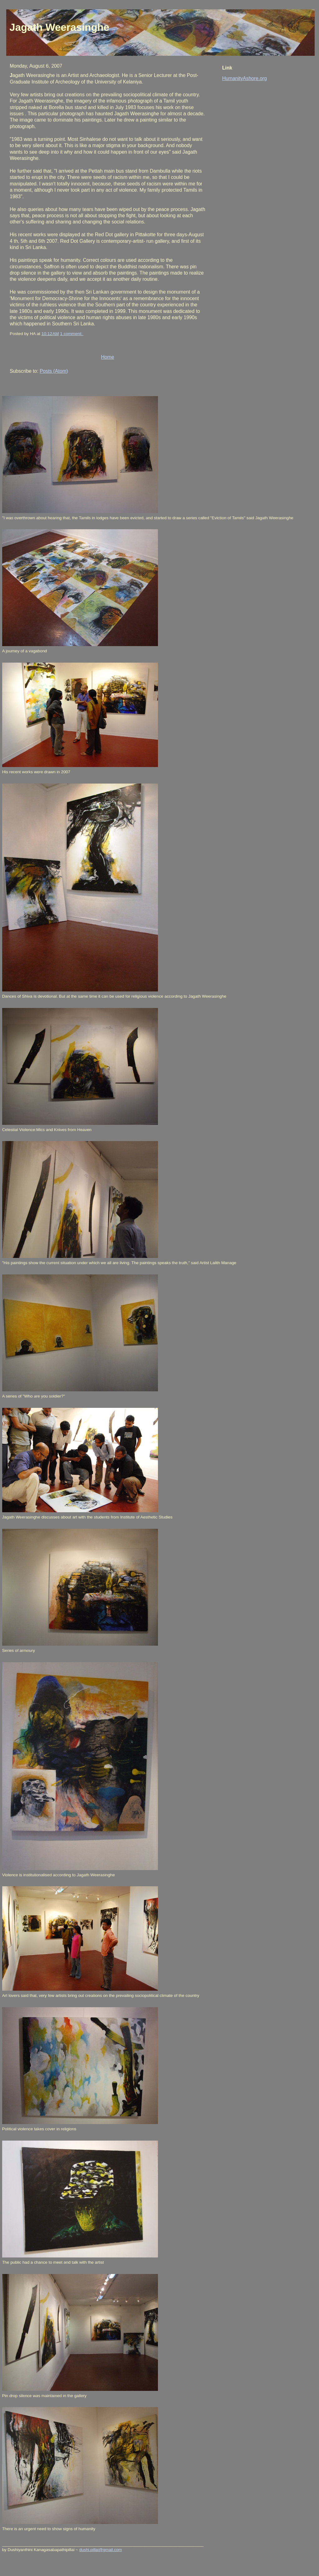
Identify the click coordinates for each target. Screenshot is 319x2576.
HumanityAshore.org (244, 78)
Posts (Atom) (54, 371)
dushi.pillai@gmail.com (100, 2549)
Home (107, 357)
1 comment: (71, 333)
